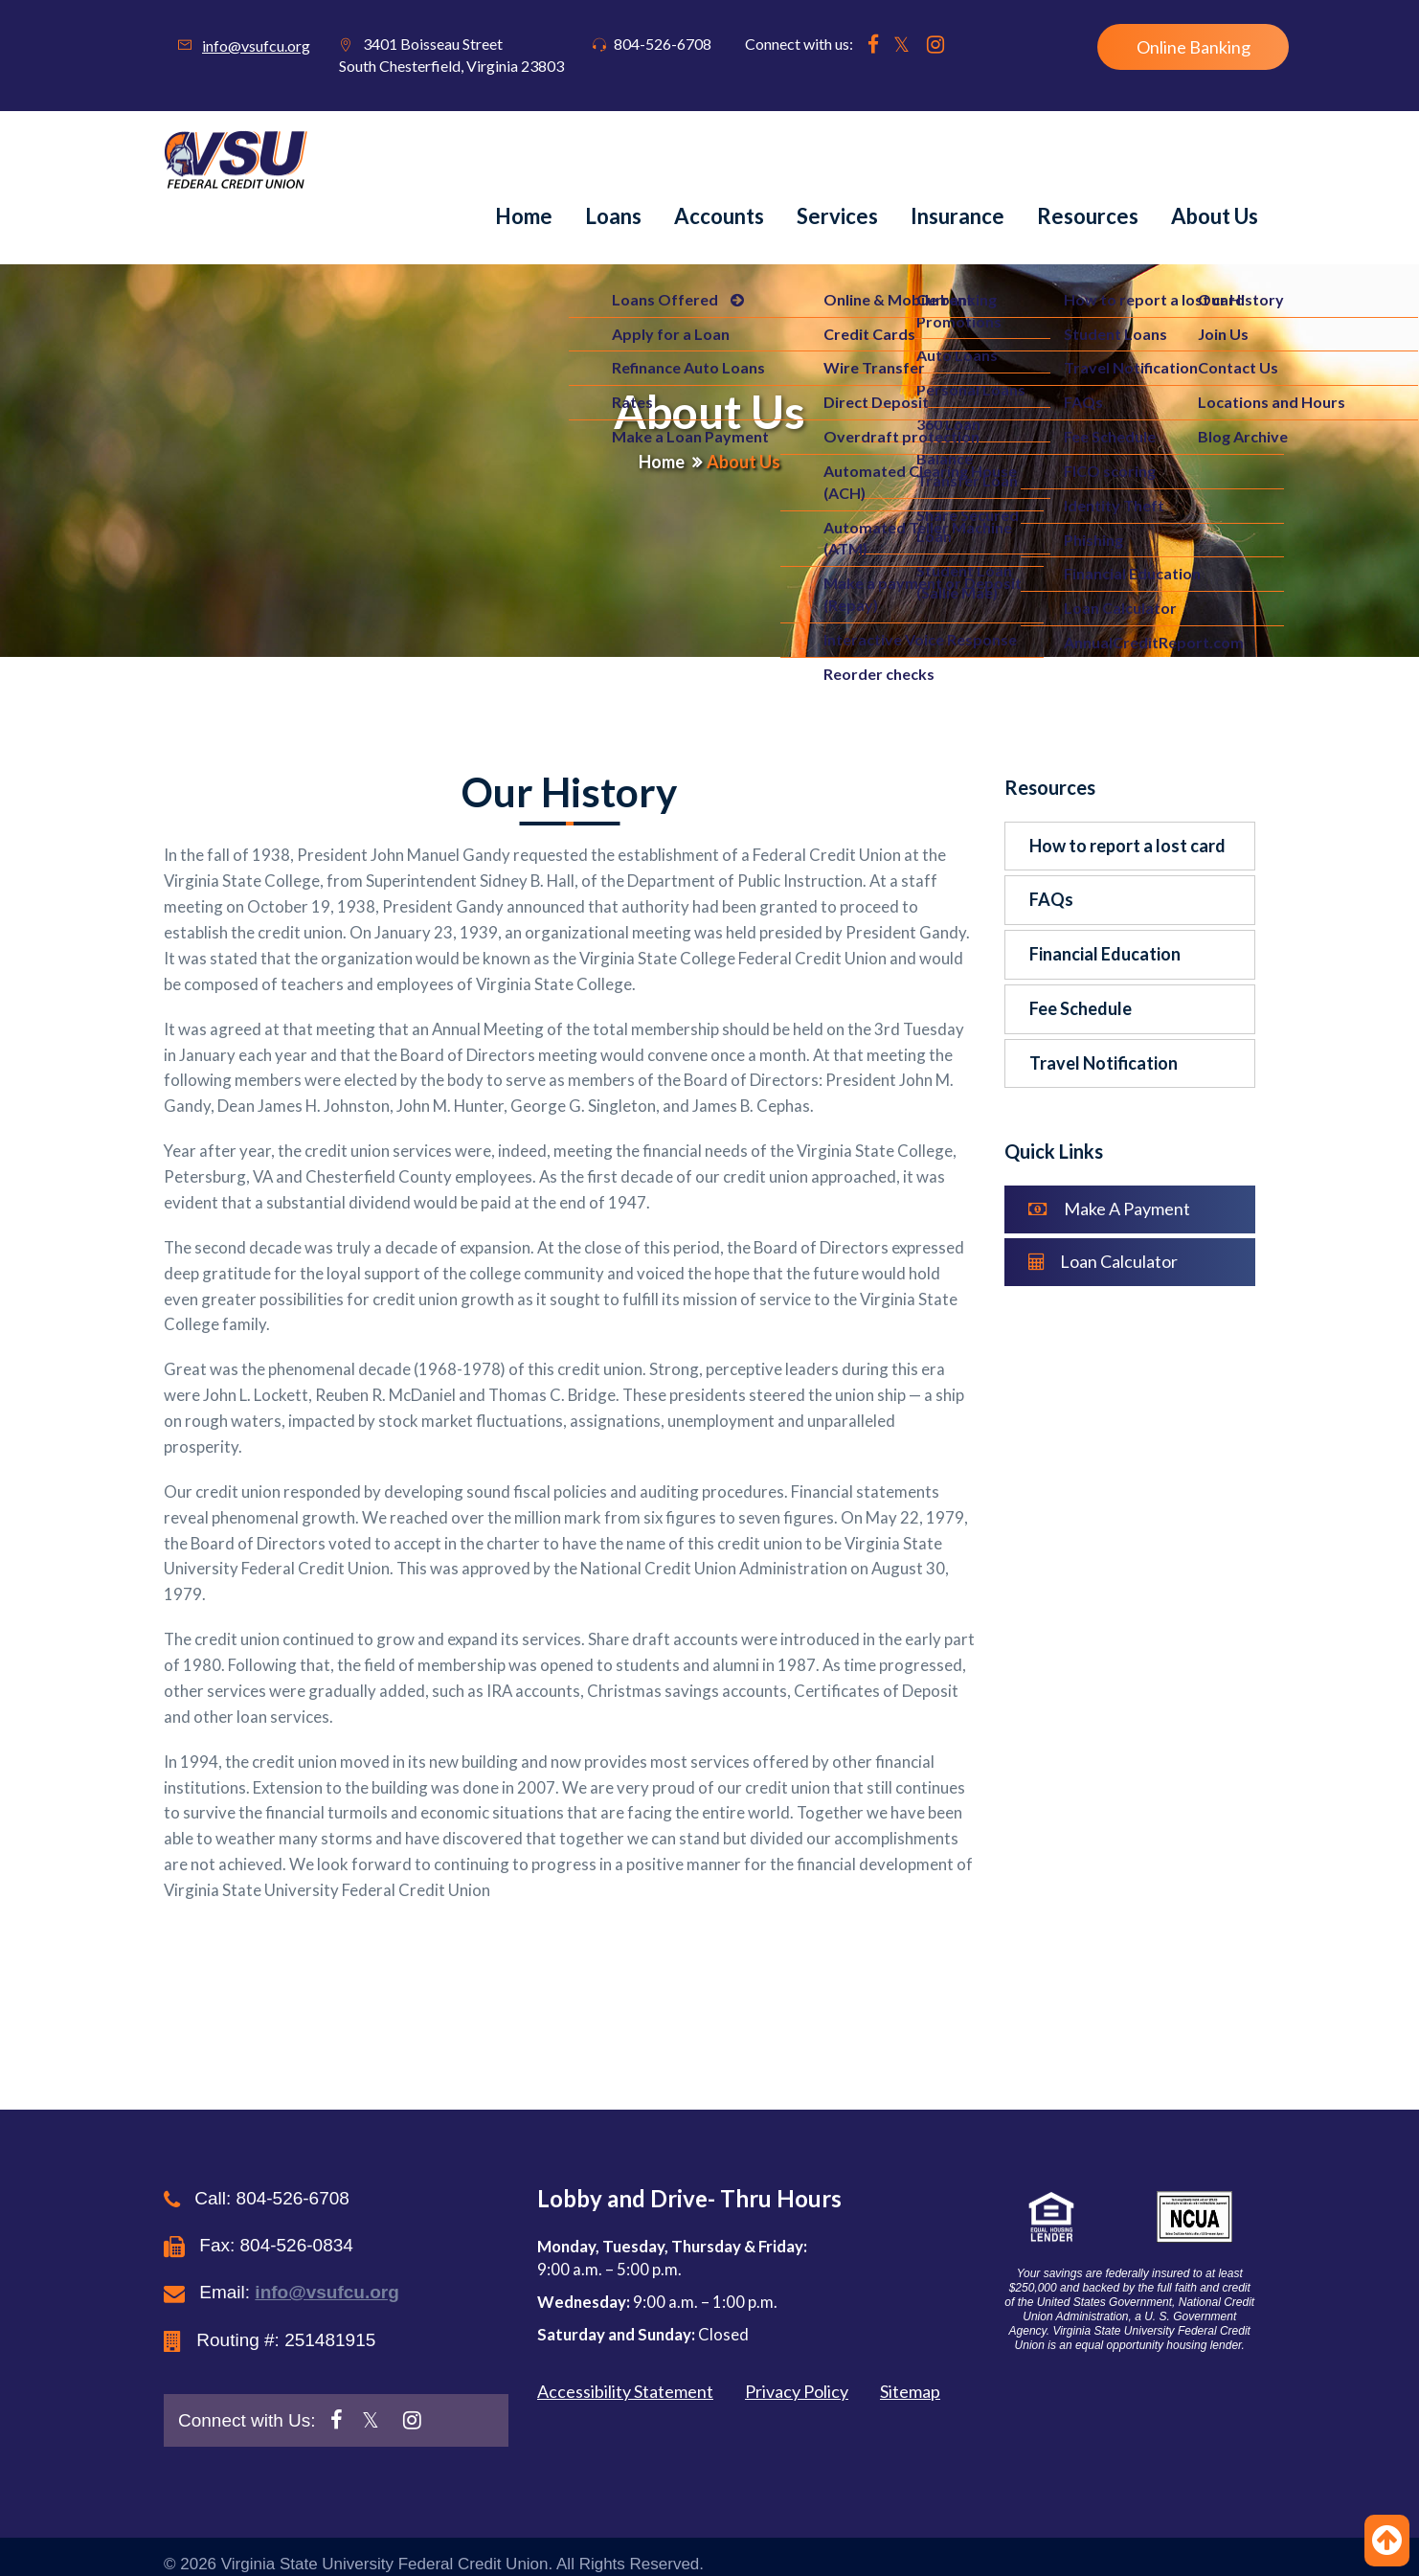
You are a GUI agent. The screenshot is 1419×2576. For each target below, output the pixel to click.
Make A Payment (1109, 1208)
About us (1214, 216)
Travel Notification (1103, 1062)
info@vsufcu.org (256, 45)
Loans (613, 216)
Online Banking (1193, 46)
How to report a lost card (1127, 845)
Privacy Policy (796, 2391)
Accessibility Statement (625, 2391)
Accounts (719, 216)
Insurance (957, 216)
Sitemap (910, 2391)
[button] (1123, 2217)
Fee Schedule (1080, 1008)
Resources (1087, 216)
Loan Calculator (1103, 1261)
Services (837, 216)
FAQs (1051, 899)
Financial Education (1105, 953)
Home (523, 216)
